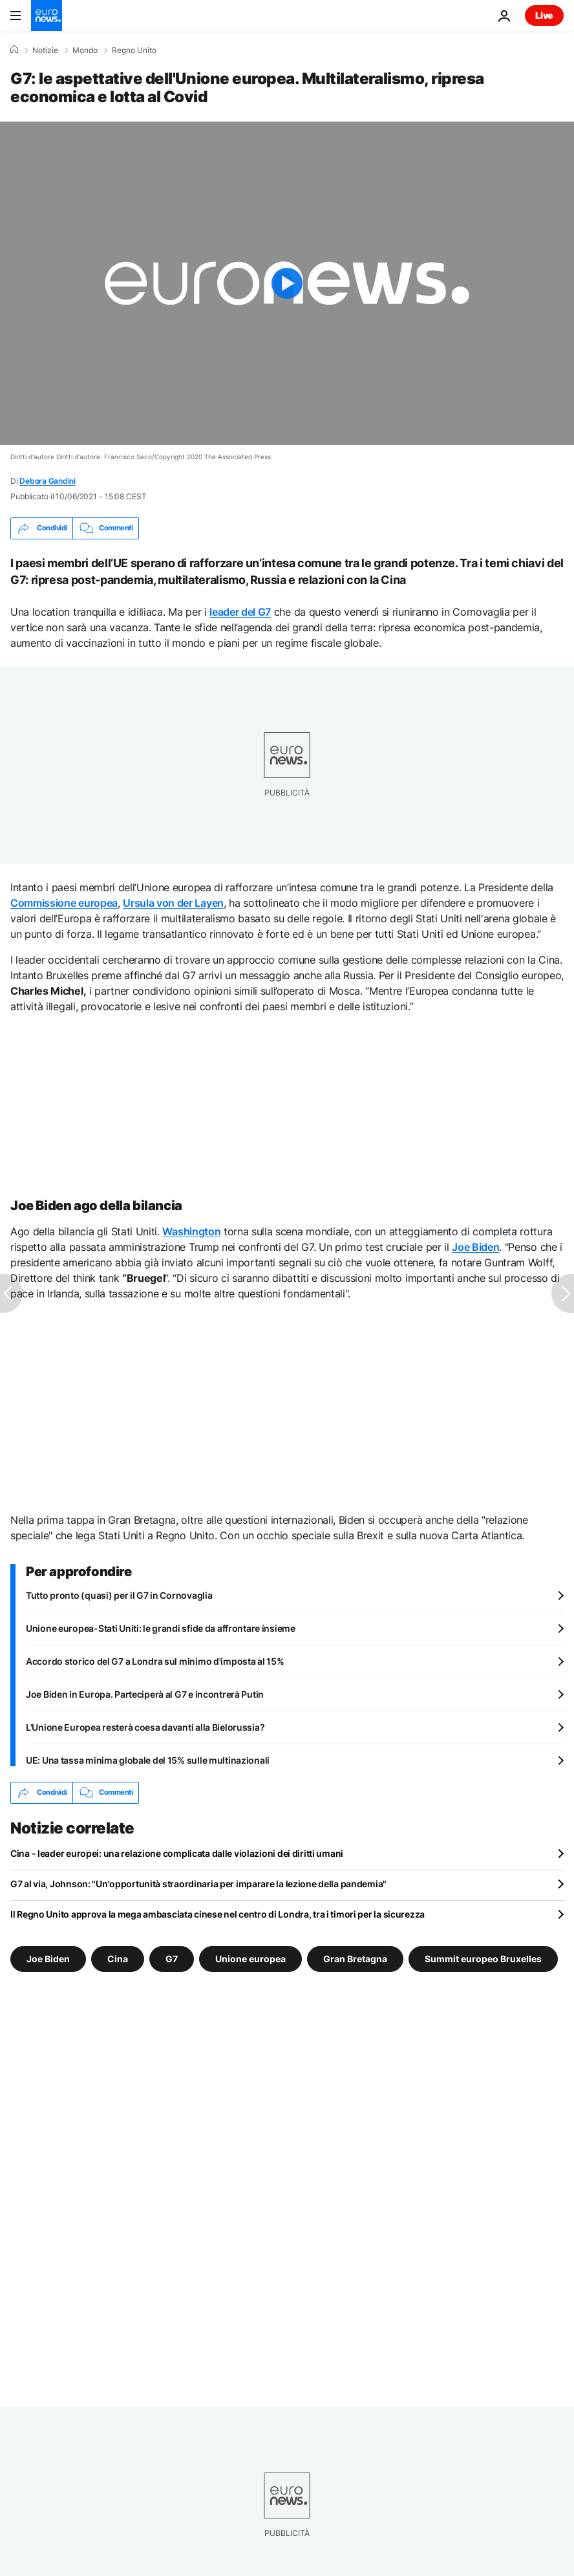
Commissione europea (64, 902)
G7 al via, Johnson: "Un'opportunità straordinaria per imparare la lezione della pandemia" (198, 1883)
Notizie (45, 50)
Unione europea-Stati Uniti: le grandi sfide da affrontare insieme (160, 1628)
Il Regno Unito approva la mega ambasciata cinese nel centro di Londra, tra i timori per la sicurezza (217, 1914)
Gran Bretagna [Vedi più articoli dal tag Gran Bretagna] (355, 1958)
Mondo (85, 50)
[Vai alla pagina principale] (46, 15)
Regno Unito (134, 50)
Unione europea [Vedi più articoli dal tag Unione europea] (250, 1958)
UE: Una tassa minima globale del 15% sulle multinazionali (148, 1760)
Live (544, 15)
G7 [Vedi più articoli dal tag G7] (171, 1958)
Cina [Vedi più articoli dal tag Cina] (117, 1958)
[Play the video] (287, 283)
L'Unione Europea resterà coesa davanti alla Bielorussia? (145, 1727)
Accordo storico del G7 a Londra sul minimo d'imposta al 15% (155, 1661)
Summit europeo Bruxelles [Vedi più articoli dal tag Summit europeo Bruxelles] (483, 1958)
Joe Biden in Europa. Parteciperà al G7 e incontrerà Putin (145, 1694)
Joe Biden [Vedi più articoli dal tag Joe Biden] (48, 1958)
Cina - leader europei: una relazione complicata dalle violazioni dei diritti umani (176, 1853)
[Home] (14, 49)
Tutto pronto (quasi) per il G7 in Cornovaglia (119, 1595)
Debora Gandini (47, 481)
